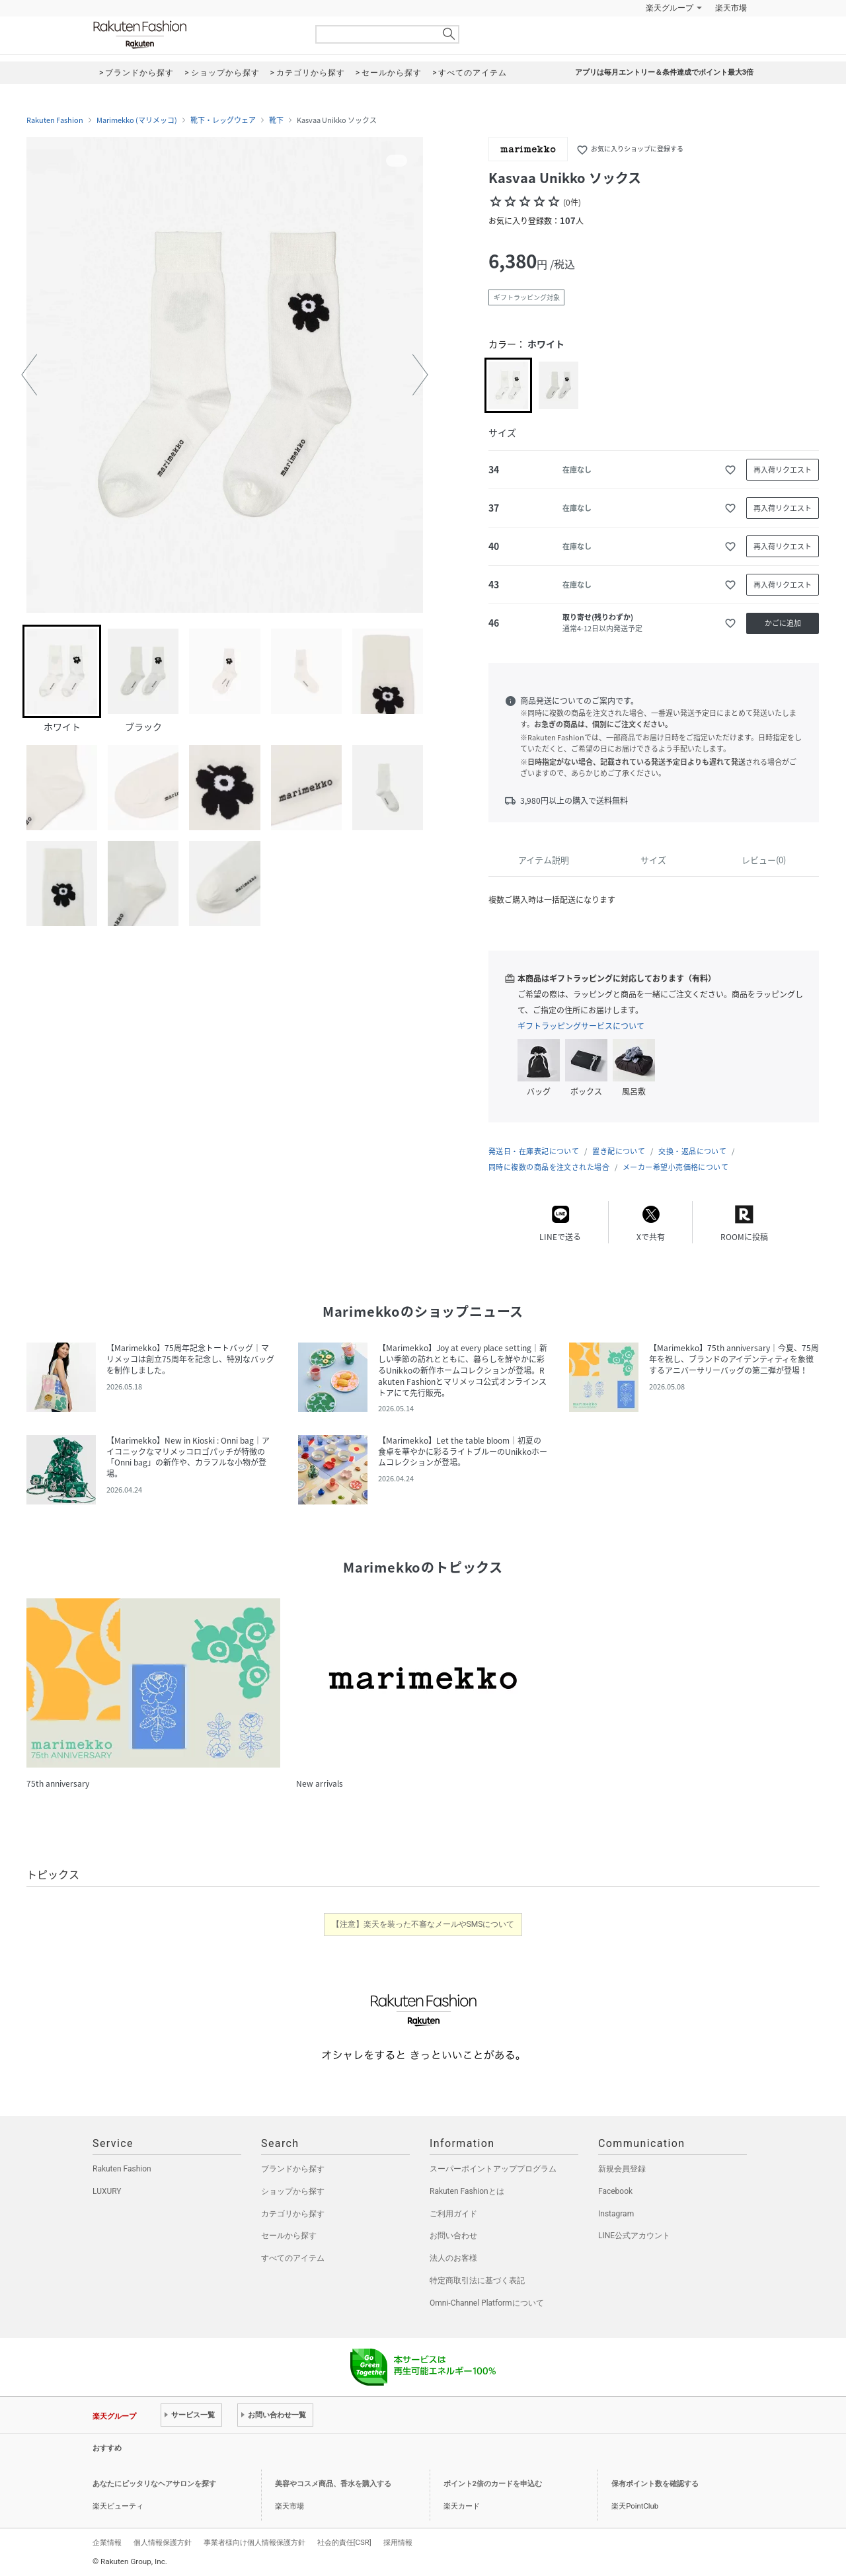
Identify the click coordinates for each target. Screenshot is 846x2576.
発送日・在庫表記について (533, 1151)
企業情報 (107, 2542)
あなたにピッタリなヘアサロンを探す (154, 2483)
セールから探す (289, 2235)
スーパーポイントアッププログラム (493, 2168)
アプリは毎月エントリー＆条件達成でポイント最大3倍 (664, 72)
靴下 (276, 120)
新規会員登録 (622, 2168)
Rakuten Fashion (195, 35)
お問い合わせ (453, 2235)
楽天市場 (731, 8)
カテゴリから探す (293, 2213)
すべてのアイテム (293, 2258)
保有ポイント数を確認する (655, 2483)
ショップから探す (293, 2191)
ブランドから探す (293, 2168)
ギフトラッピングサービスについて (581, 1026)
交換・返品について (692, 1151)
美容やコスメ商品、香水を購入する (333, 2483)
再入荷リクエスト (782, 469)
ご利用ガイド (453, 2213)
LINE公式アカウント (634, 2235)
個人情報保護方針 (163, 2542)
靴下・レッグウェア (223, 120)
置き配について (618, 1151)
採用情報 (397, 2542)
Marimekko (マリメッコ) (136, 120)
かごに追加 (783, 623)
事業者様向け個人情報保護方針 (254, 2542)
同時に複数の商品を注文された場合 (548, 1167)
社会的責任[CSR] (344, 2542)
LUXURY (107, 2191)
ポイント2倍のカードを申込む (492, 2483)
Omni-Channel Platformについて (487, 2303)
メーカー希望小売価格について (675, 1167)
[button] (29, 375)
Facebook (615, 2191)
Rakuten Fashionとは (467, 2191)
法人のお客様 (453, 2258)
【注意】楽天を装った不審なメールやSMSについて (423, 1924)
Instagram (616, 2213)
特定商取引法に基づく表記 (477, 2280)
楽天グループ (669, 8)
